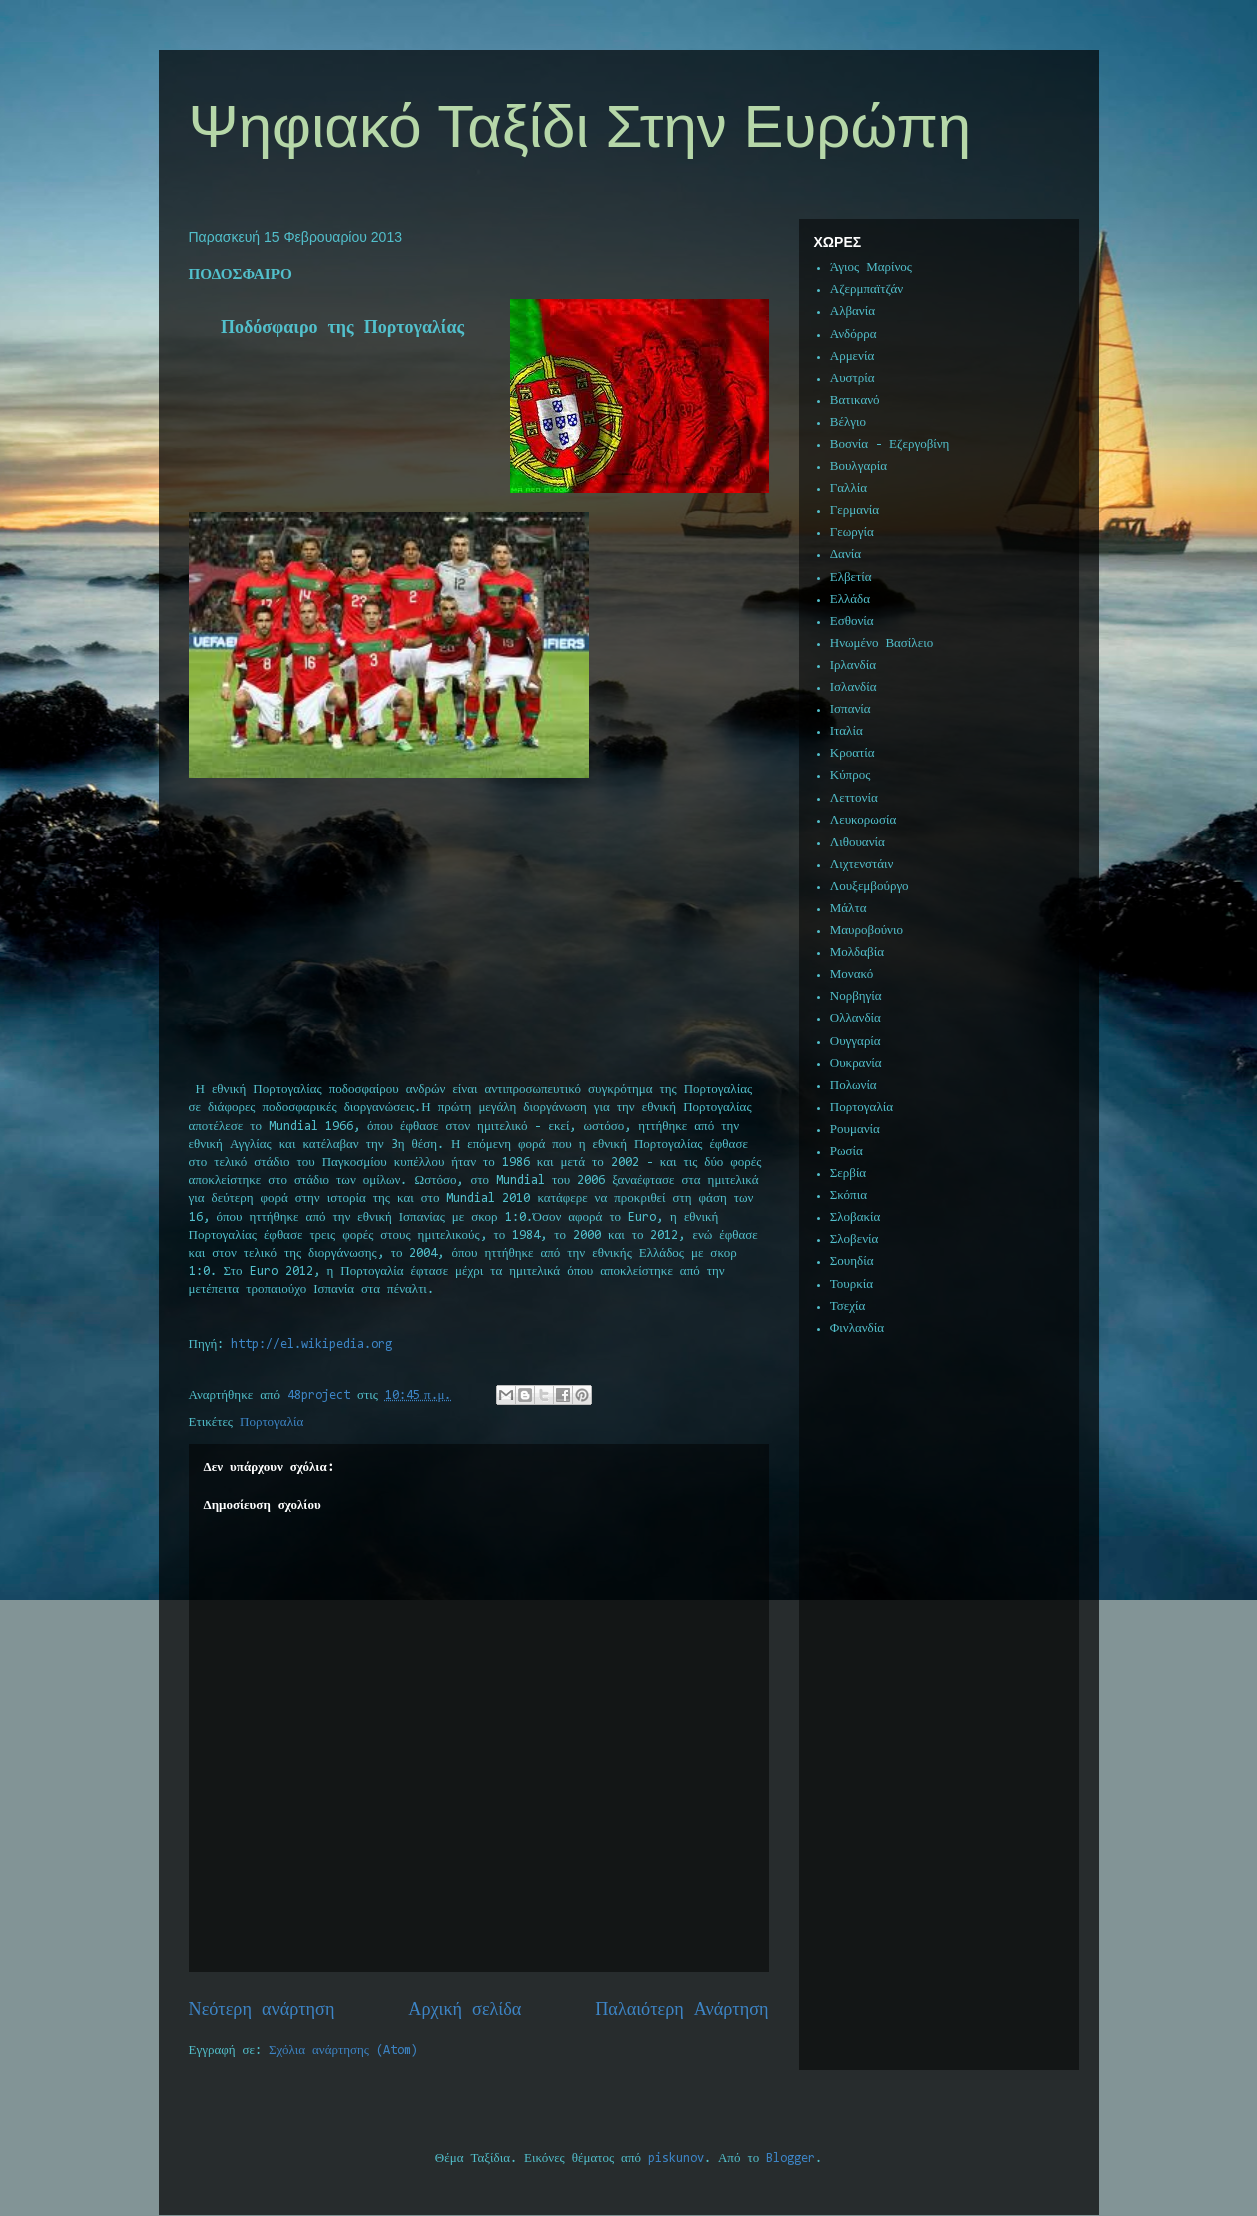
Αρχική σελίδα (464, 2010)
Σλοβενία (854, 1239)
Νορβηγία (856, 996)
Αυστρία (852, 378)
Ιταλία (846, 731)
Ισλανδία (853, 687)
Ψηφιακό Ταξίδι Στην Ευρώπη (580, 126)
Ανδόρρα (853, 334)
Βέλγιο (848, 422)
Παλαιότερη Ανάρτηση (681, 2010)
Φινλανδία (857, 1328)
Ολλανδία (855, 1018)
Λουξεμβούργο (869, 886)
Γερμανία (854, 510)
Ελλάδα (850, 599)
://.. (311, 1344)
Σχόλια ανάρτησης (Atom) (343, 2050)
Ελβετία (851, 577)
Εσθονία (852, 621)
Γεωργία (852, 532)
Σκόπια (848, 1195)
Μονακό (852, 974)
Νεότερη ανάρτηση (262, 2010)
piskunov (676, 2158)
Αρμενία (852, 356)
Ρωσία (846, 1151)
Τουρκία (851, 1284)
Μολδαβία (857, 952)
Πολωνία (853, 1085)
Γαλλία (848, 488)
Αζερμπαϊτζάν (866, 289)
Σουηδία (852, 1261)
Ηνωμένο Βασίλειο (881, 643)
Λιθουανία (857, 842)
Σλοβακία (855, 1217)
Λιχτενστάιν (862, 864)
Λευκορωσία (863, 820)
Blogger (790, 2158)
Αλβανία (852, 311)
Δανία (845, 554)
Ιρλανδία (853, 665)
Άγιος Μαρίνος (871, 267)
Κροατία (852, 753)
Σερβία (848, 1173)
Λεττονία (854, 798)
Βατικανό (855, 400)
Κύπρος (850, 775)
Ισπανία (850, 709)
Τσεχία (848, 1306)
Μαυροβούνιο (866, 930)
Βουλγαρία (858, 466)
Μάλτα (848, 908)
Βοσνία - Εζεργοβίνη (890, 444)
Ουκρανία (856, 1063)
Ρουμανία (855, 1129)
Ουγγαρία (855, 1041)
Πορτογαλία (271, 1422)
